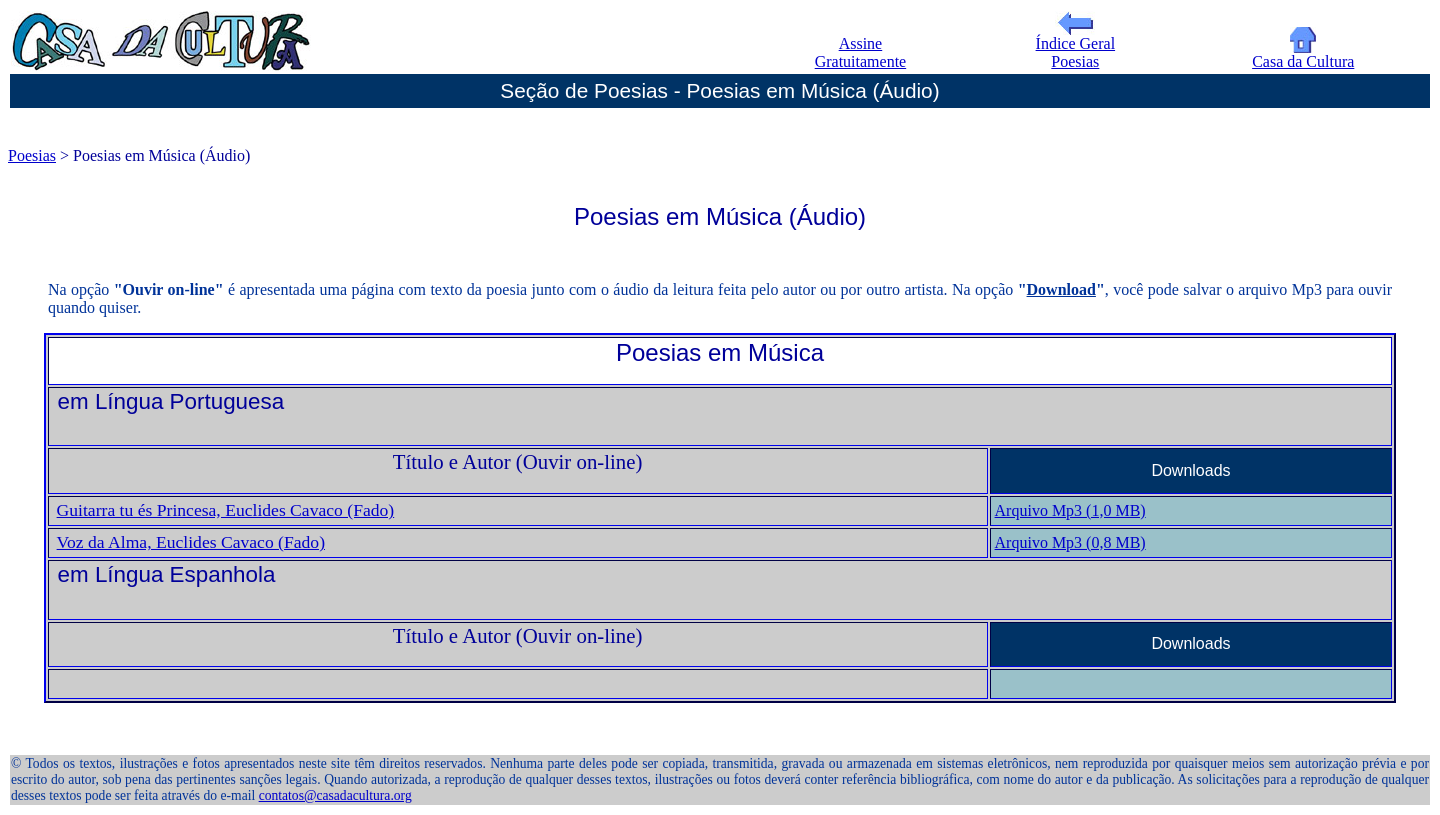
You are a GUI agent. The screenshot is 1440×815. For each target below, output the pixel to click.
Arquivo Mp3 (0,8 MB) (1070, 542)
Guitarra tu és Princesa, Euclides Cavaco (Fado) (226, 510)
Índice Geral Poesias (1076, 45)
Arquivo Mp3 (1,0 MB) (1070, 510)
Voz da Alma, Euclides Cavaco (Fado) (191, 542)
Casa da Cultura (1303, 54)
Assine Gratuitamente (861, 52)
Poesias (32, 155)
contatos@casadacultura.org (335, 795)
